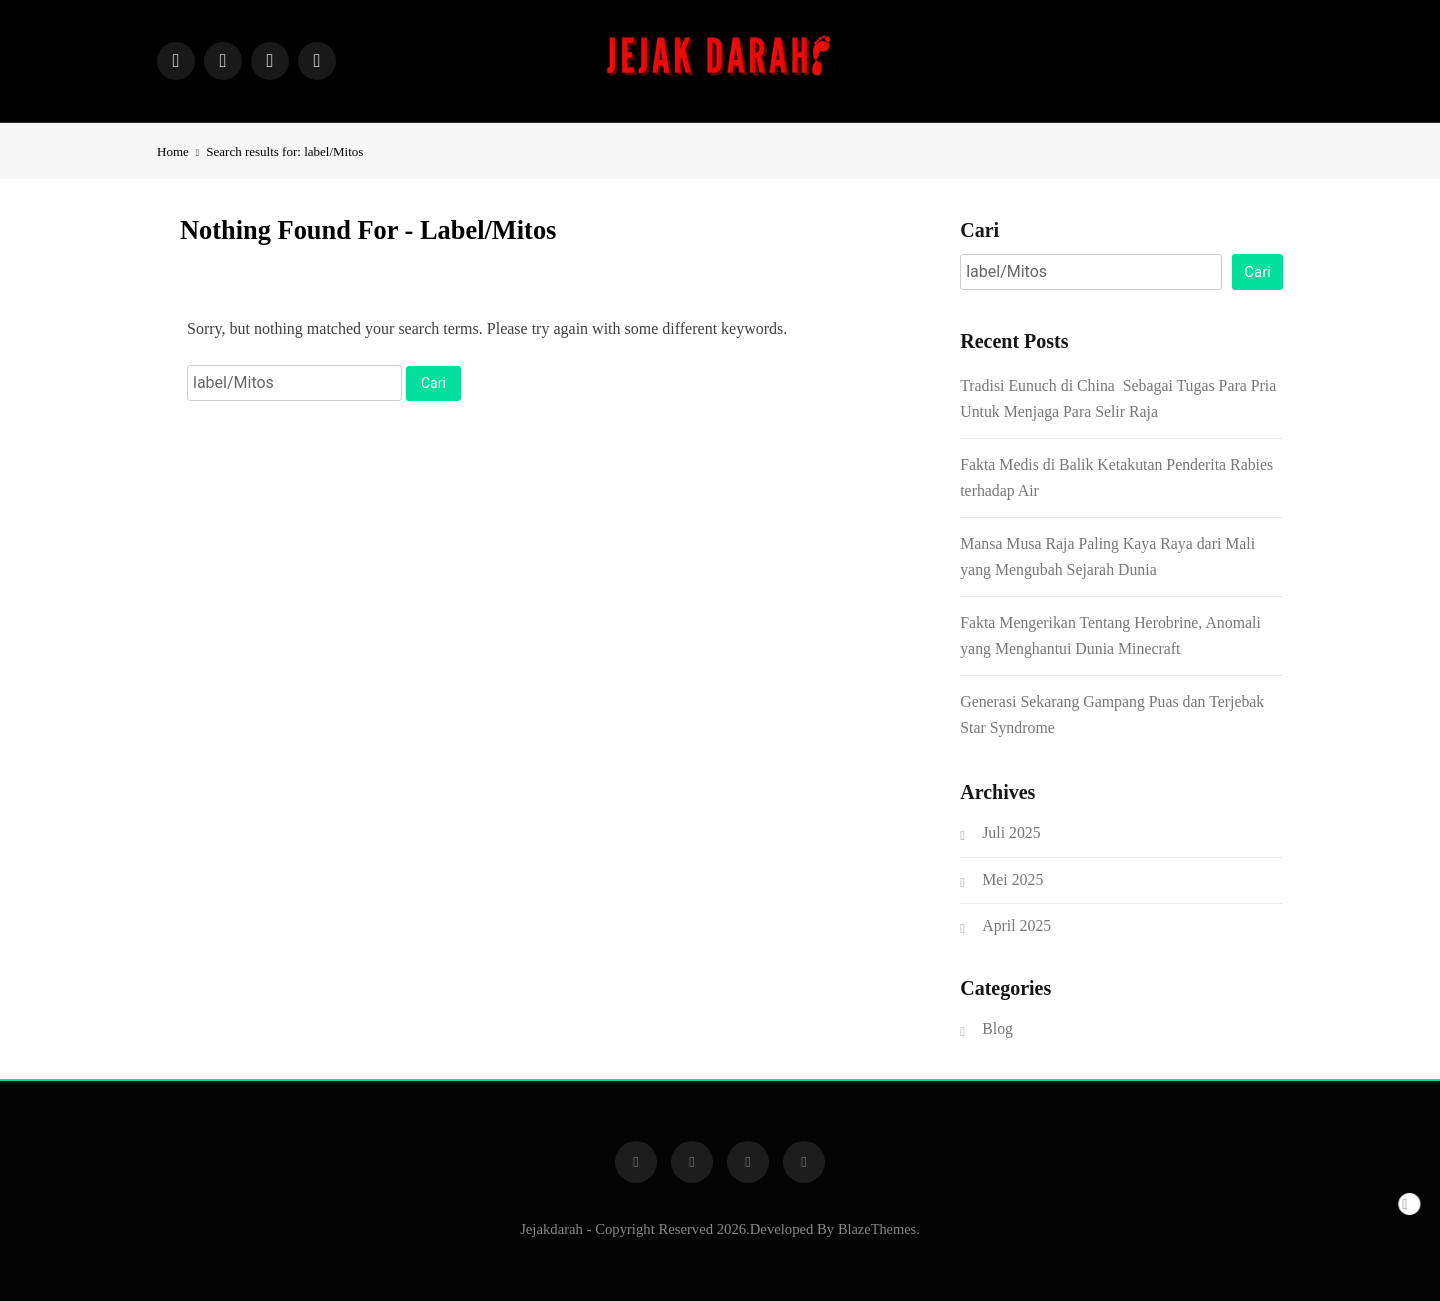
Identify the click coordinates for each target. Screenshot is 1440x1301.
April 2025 (1016, 925)
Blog (997, 1028)
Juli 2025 (1011, 832)
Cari (979, 230)
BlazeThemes (877, 1229)
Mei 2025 (1012, 879)
